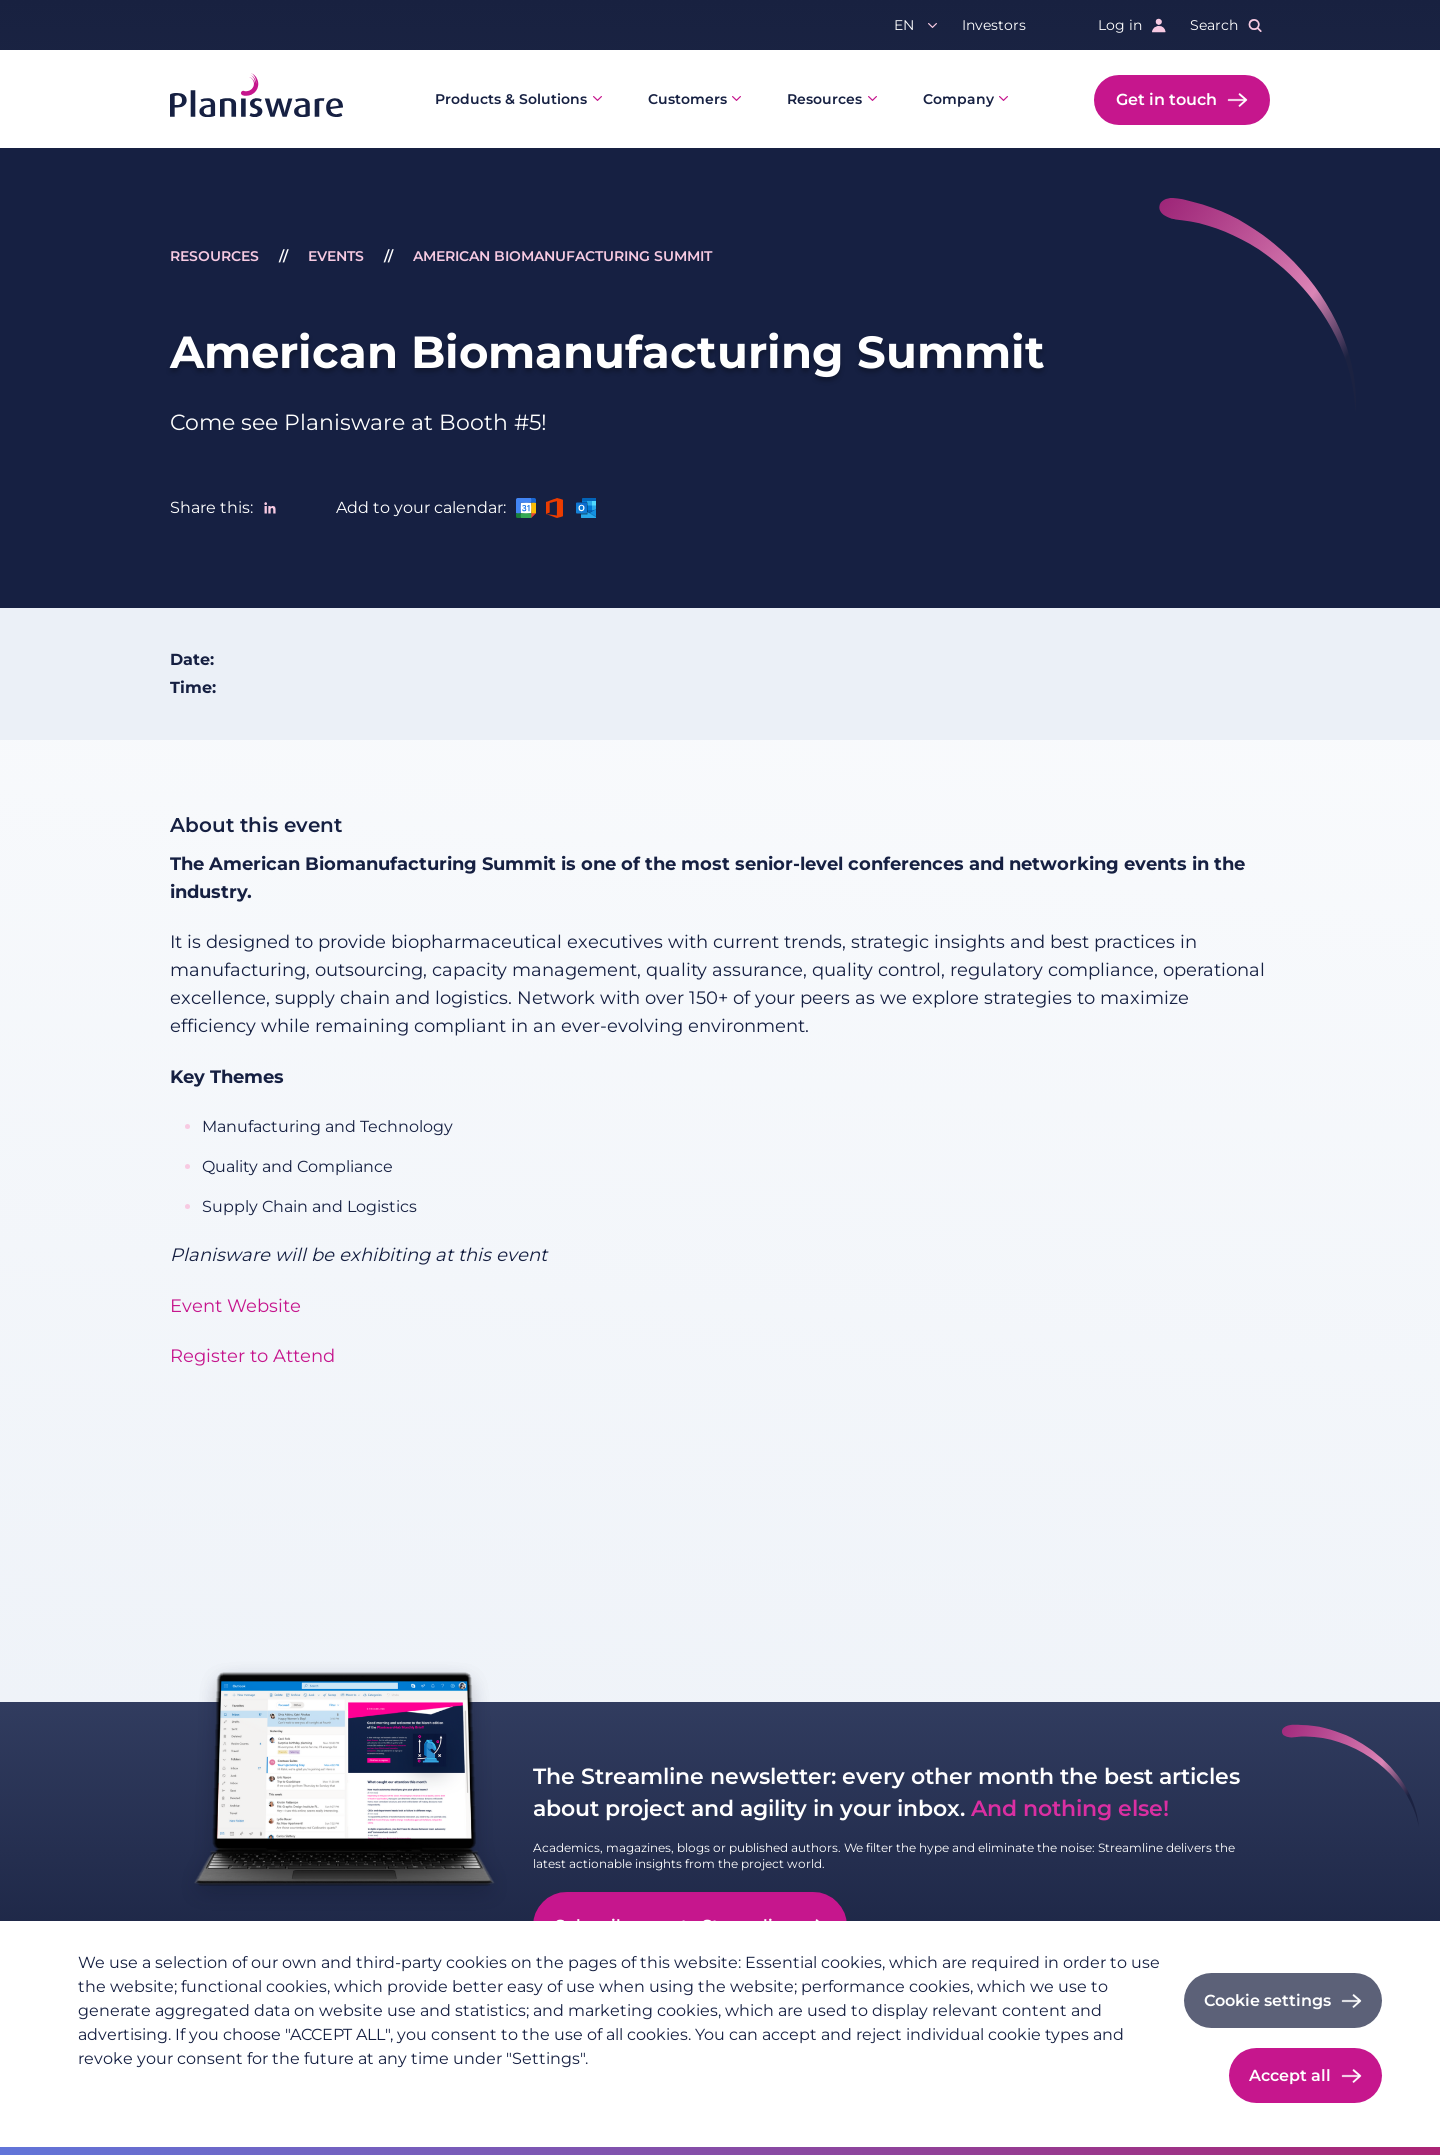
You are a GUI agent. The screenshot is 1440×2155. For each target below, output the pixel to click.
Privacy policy (127, 2091)
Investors (994, 25)
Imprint (222, 2091)
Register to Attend (252, 1356)
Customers (687, 99)
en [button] (904, 25)
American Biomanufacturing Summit (562, 256)
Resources (824, 99)
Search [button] (1214, 25)
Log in (1120, 25)
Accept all (1290, 2075)
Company (958, 99)
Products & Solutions (511, 99)
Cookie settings (1267, 2000)
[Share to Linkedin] (270, 508)
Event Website (235, 1306)
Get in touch (1166, 99)
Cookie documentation (349, 2091)
